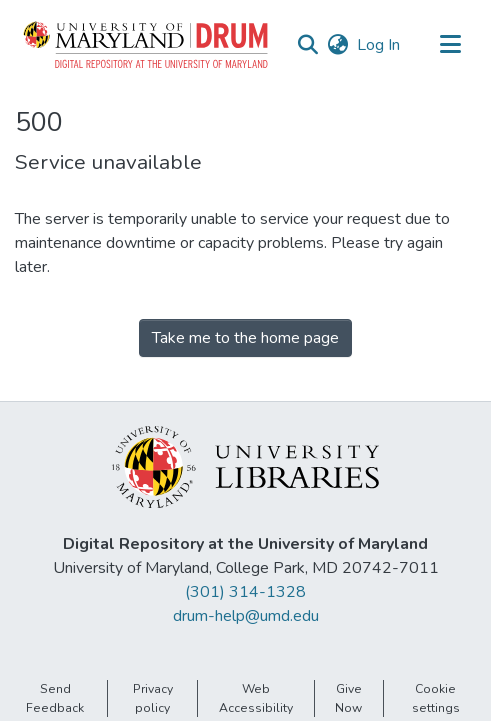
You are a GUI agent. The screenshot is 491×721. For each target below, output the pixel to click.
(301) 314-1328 (245, 592)
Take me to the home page (245, 338)
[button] (147, 45)
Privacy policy (153, 698)
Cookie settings (436, 698)
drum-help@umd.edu (246, 616)
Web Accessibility (256, 698)
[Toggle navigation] (450, 45)
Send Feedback (55, 698)
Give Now (348, 698)
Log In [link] (379, 45)
